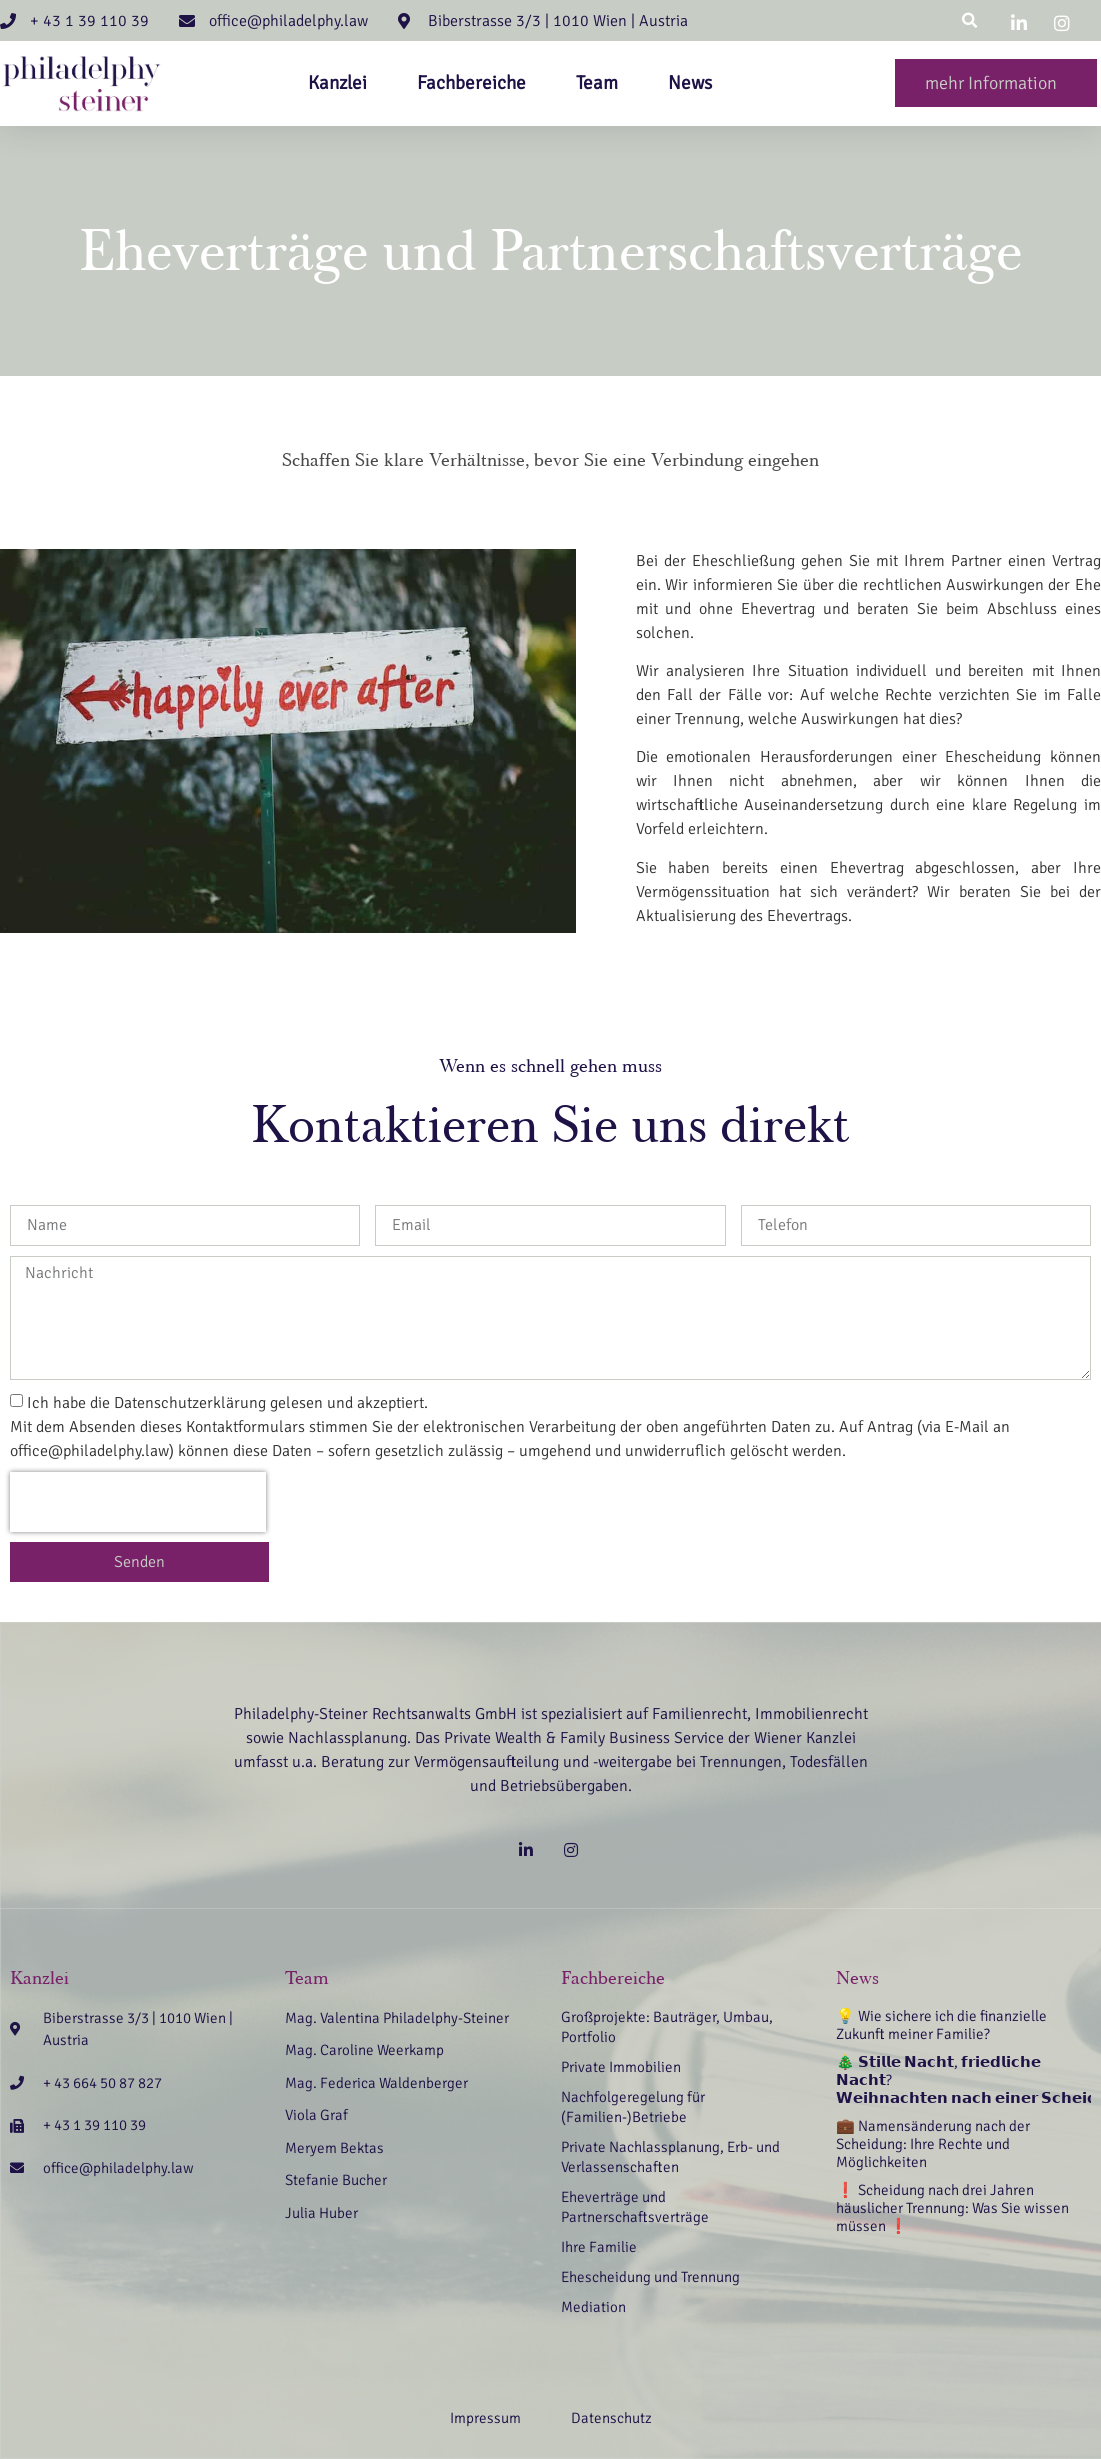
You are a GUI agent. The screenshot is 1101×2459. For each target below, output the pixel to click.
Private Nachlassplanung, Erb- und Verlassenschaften (670, 2157)
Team (597, 83)
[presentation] (138, 1502)
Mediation (593, 2307)
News (690, 83)
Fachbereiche (471, 83)
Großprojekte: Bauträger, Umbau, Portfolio (667, 2027)
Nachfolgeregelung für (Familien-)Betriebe (633, 2107)
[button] (969, 20)
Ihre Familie (599, 2247)
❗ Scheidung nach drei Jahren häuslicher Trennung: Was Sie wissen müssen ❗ (952, 2208)
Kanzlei (337, 83)
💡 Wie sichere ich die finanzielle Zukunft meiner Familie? (941, 2025)
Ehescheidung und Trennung (650, 2277)
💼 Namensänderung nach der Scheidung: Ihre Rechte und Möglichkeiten (933, 2144)
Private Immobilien (621, 2067)
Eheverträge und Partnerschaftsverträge (635, 2207)
